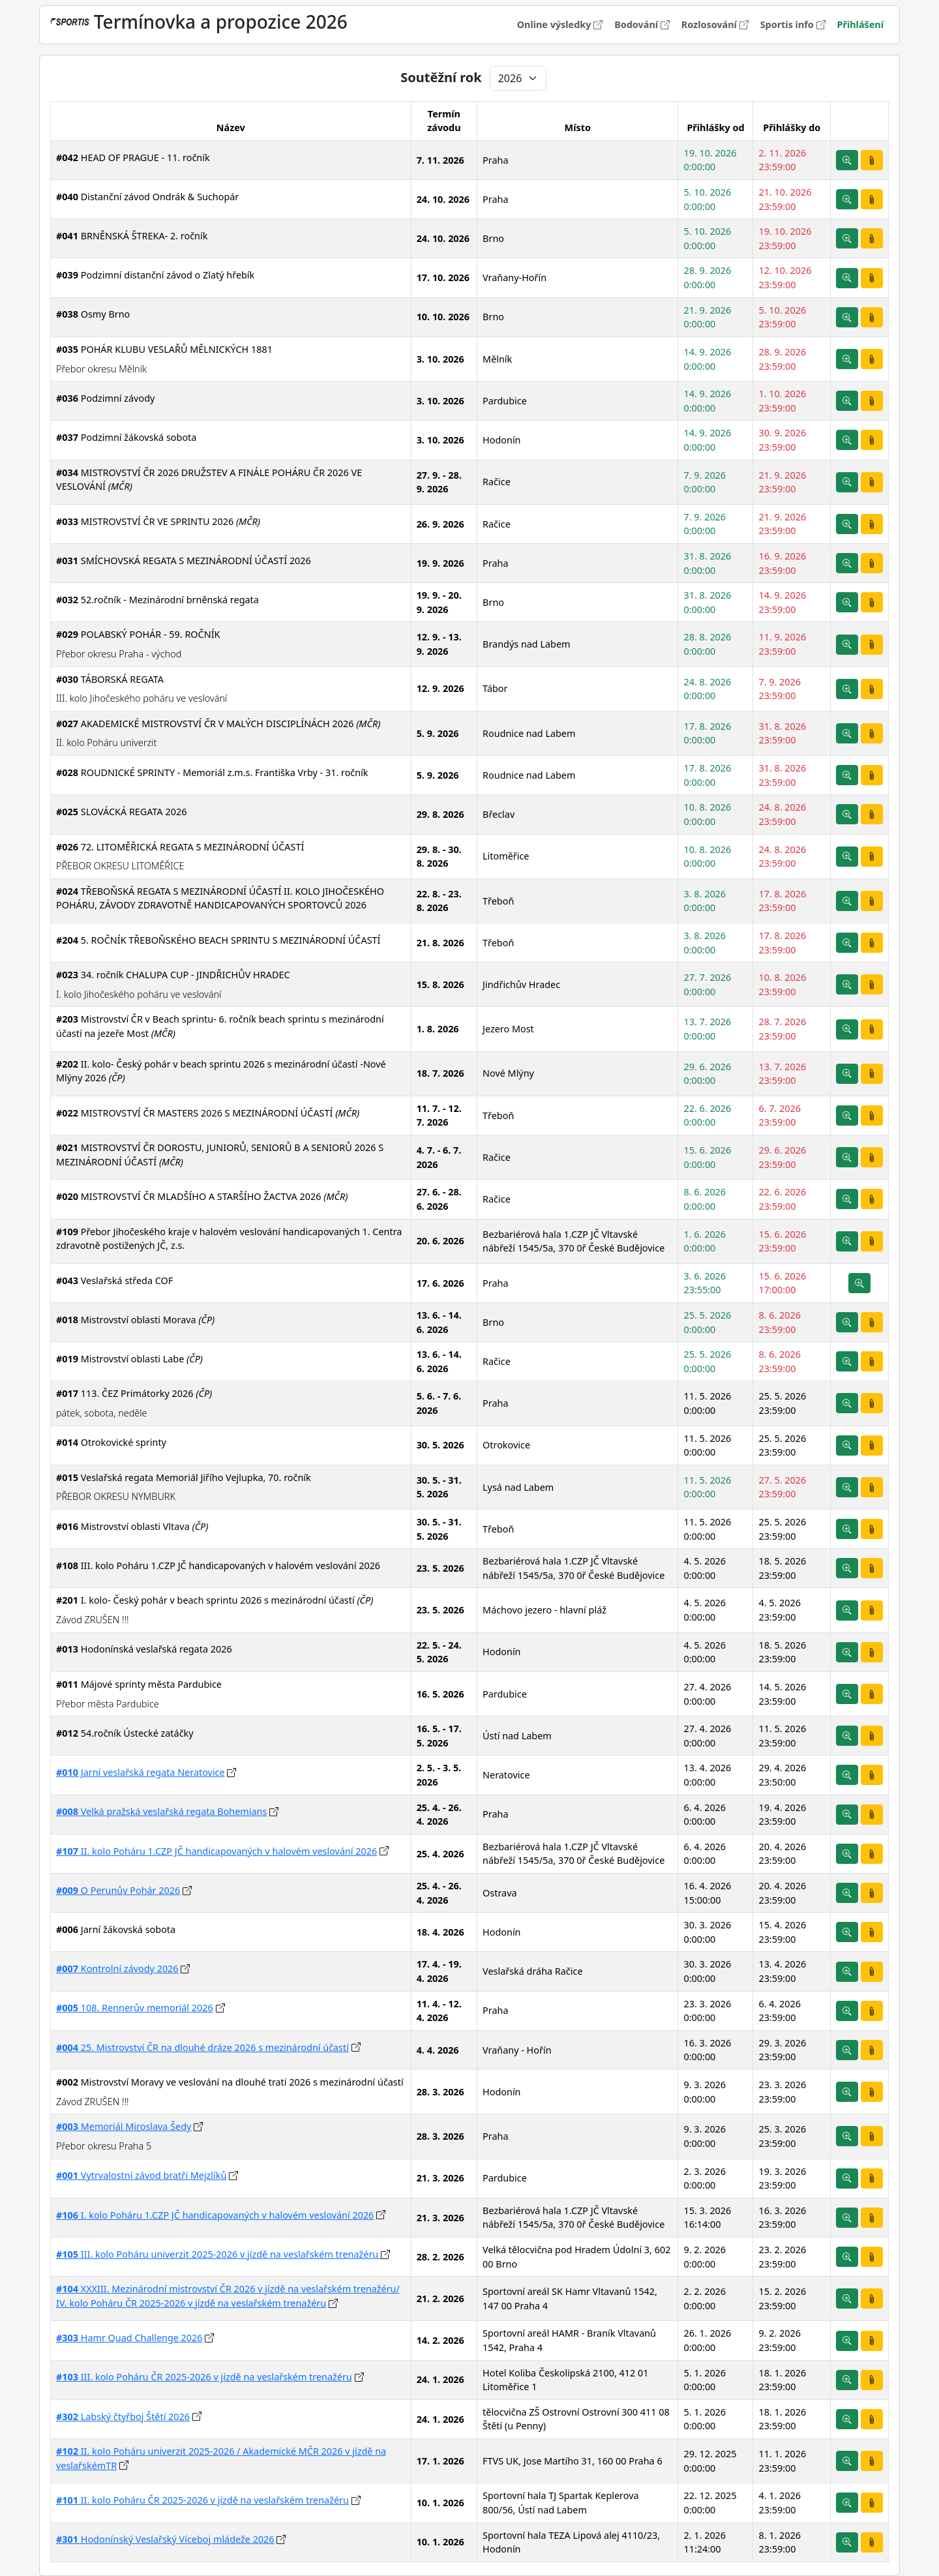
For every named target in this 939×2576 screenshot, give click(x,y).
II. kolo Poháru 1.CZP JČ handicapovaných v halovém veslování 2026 (216, 1851)
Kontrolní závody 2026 (117, 1968)
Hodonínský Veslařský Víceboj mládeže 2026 (165, 2539)
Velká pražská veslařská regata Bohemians (161, 1811)
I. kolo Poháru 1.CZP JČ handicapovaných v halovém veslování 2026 (215, 2215)
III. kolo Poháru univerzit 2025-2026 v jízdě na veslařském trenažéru (218, 2254)
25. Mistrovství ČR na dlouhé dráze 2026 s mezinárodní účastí (202, 2047)
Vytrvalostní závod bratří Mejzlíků (141, 2175)
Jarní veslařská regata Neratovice (140, 1772)
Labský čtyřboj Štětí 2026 (123, 2416)
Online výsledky (560, 24)
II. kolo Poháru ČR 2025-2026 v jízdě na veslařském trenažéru (202, 2500)
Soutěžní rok (440, 77)
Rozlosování (715, 24)
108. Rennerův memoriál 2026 (134, 2007)
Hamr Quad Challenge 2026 (129, 2337)
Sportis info (793, 24)
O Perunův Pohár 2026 (118, 1890)
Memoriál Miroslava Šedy (123, 2126)
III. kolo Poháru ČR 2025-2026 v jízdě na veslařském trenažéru (204, 2377)
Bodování (642, 24)
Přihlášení (860, 24)
